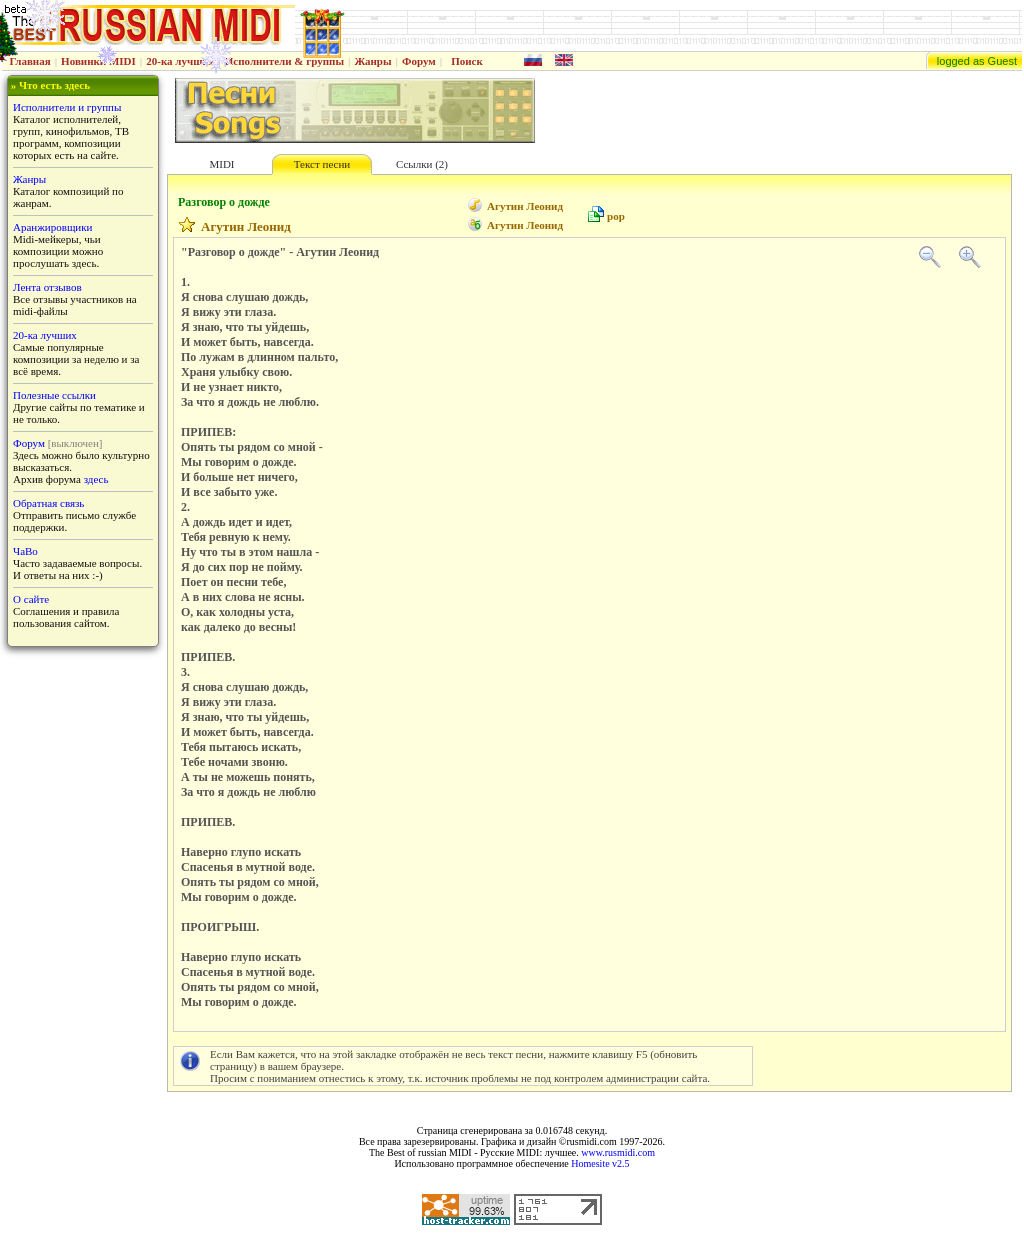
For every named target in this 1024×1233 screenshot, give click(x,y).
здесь (96, 479)
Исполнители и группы (67, 107)
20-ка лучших (180, 61)
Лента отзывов (47, 287)
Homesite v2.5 (600, 1163)
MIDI (221, 164)
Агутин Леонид (525, 206)
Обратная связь (48, 503)
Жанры (372, 61)
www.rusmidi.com (618, 1152)
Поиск (467, 61)
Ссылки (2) (422, 164)
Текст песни (322, 164)
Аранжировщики (52, 227)
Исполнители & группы (284, 61)
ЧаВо (25, 551)
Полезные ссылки (54, 395)
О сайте (31, 599)
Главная (30, 61)
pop (616, 216)
